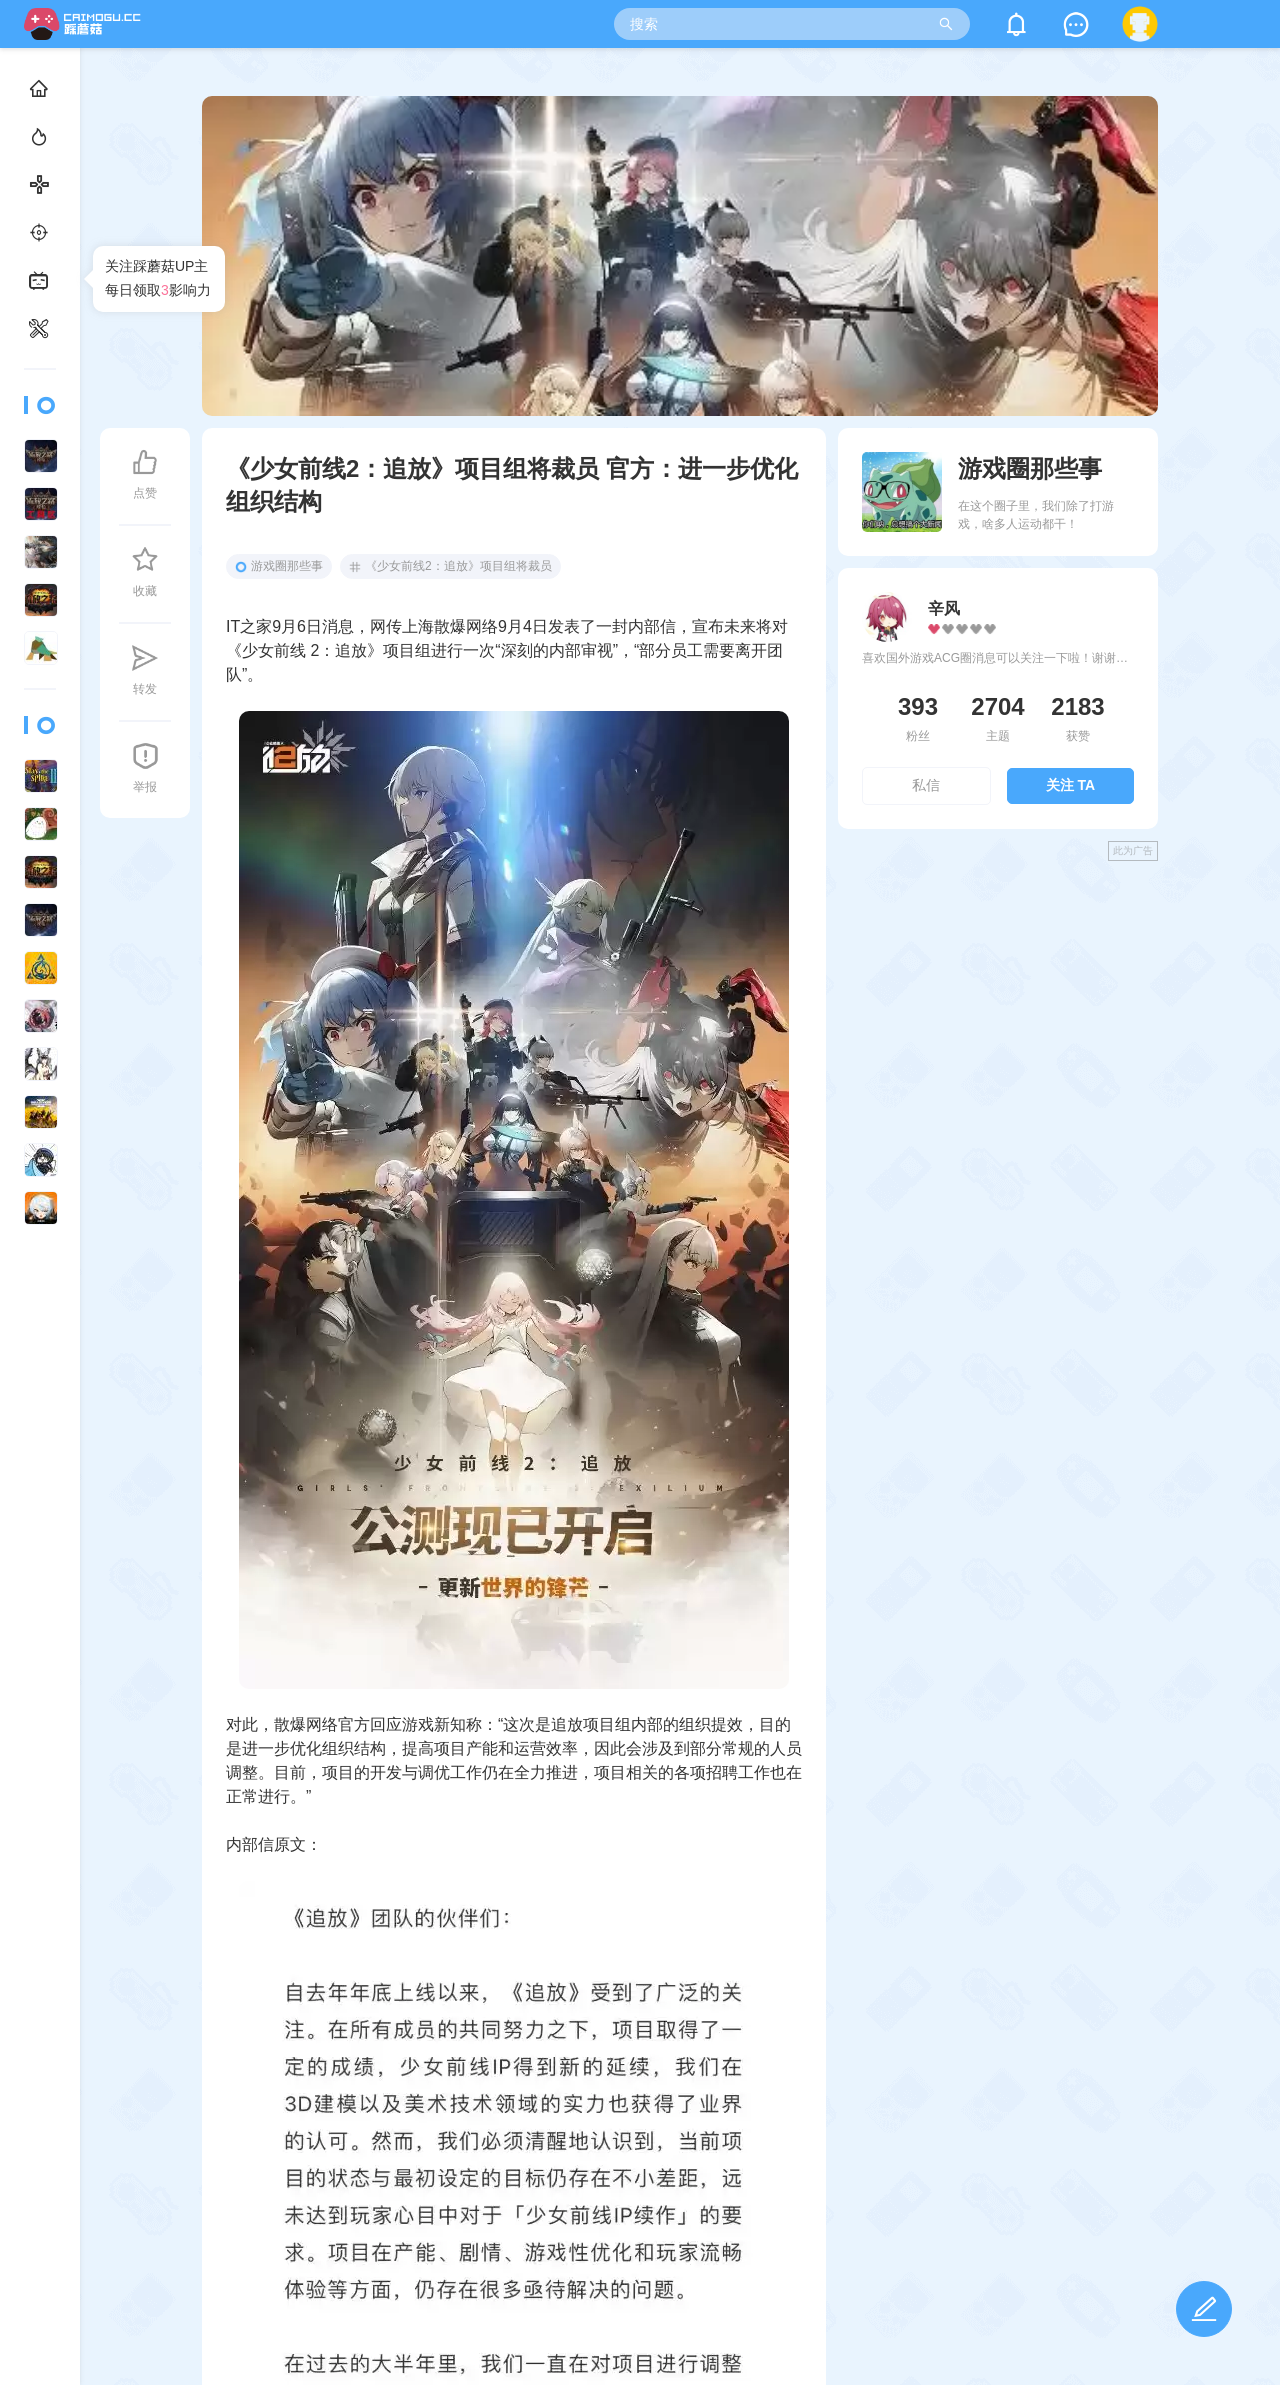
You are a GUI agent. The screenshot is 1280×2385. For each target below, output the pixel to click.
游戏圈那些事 (279, 566)
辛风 (944, 608)
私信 (926, 785)
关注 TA (1071, 785)
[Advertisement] (998, 1016)
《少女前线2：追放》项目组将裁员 (450, 566)
